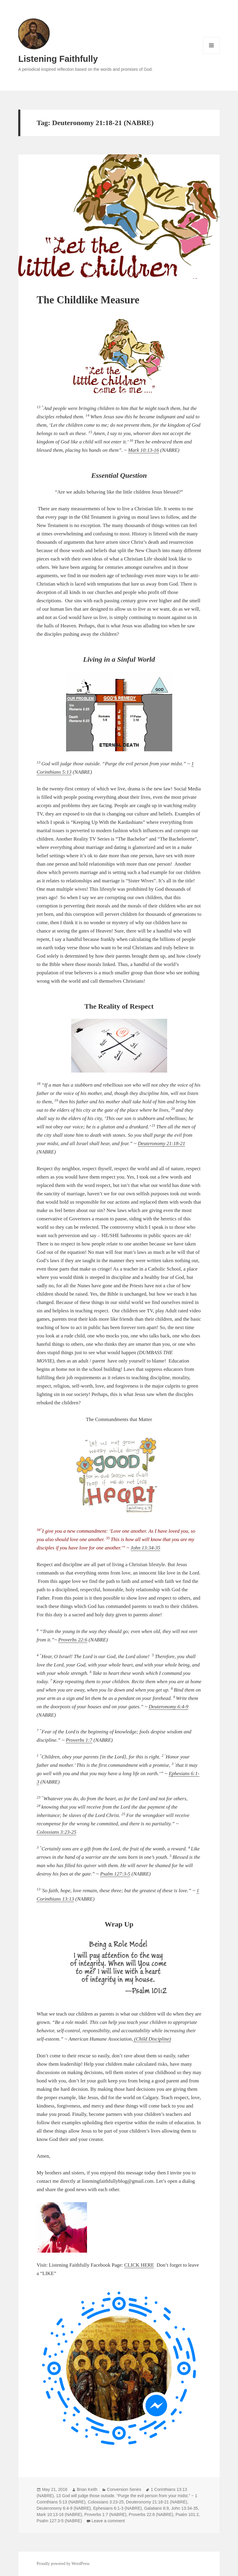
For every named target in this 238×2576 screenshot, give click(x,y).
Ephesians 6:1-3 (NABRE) (117, 2508)
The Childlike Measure (87, 300)
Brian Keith (87, 2489)
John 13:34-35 (146, 1548)
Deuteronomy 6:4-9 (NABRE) (63, 2508)
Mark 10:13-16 (143, 450)
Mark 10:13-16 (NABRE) (59, 2514)
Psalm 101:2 (187, 2514)
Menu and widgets (211, 53)
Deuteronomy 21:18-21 (161, 1143)
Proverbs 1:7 (79, 1740)
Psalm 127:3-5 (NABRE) (59, 2520)
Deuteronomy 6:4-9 (168, 1706)
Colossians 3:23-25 (56, 1832)
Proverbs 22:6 (72, 1640)
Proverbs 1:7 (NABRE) (105, 2514)
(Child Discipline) (152, 2039)
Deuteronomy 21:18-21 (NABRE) (156, 2502)
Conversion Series (124, 2489)
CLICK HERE (139, 2265)
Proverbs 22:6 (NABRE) (151, 2514)
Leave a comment (108, 2520)
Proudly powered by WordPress (62, 2563)
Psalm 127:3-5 (115, 1874)
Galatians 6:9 (156, 2508)
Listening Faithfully (58, 59)
